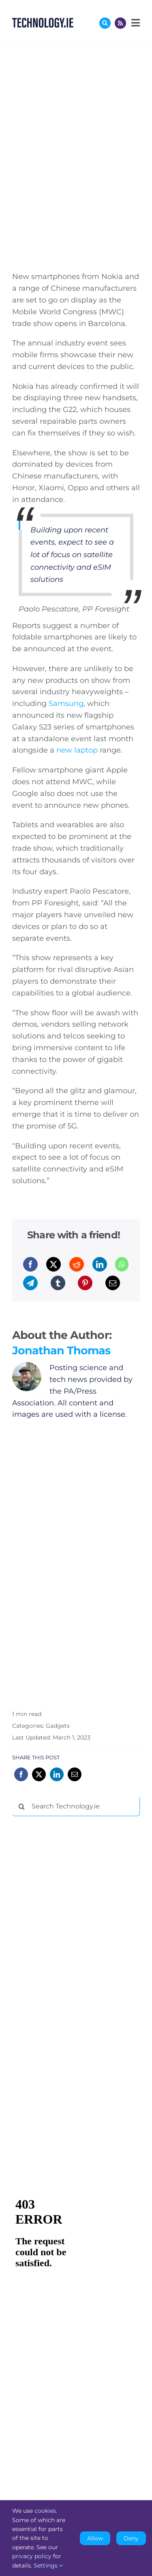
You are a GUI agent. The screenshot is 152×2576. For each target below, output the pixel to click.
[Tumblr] (58, 1283)
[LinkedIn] (99, 1264)
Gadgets (58, 1725)
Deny (131, 2538)
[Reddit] (76, 1264)
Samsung (66, 703)
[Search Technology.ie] (76, 1806)
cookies (45, 2510)
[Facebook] (30, 1264)
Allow (95, 2538)
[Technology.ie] (42, 21)
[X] (53, 1264)
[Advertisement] (73, 1946)
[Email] (112, 1283)
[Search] (22, 1806)
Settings (48, 2565)
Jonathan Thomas (61, 1350)
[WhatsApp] (122, 1264)
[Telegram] (30, 1283)
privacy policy (31, 2556)
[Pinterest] (85, 1283)
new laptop (77, 750)
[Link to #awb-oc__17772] (105, 23)
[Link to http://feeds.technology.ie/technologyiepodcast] (120, 23)
